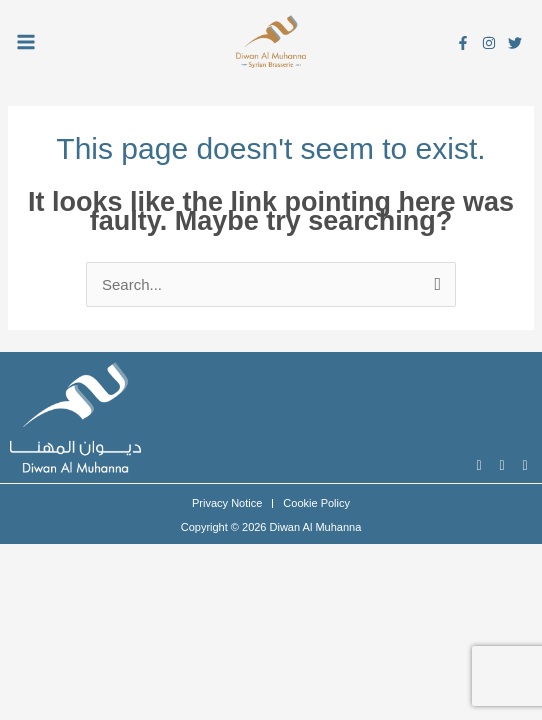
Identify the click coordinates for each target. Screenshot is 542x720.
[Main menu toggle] (26, 41)
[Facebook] (463, 43)
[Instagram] (489, 43)
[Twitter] (515, 43)
